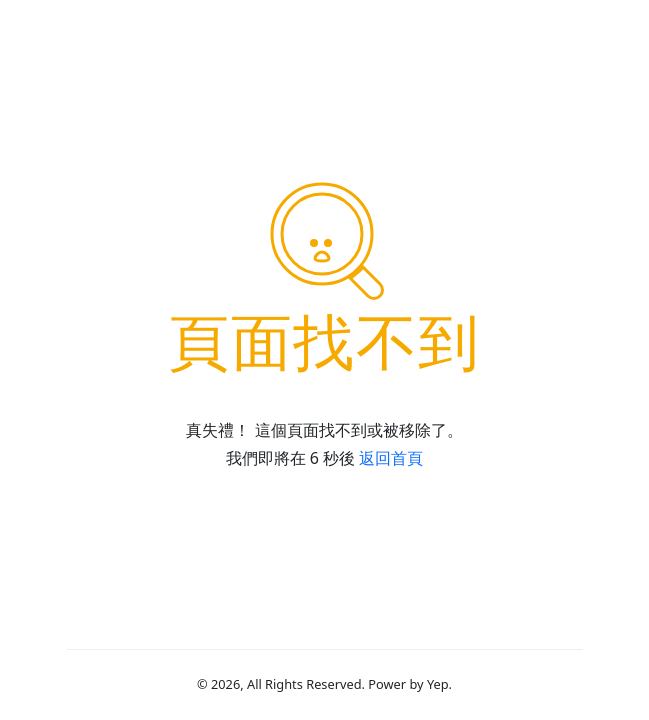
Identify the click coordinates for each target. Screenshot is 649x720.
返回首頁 (391, 458)
